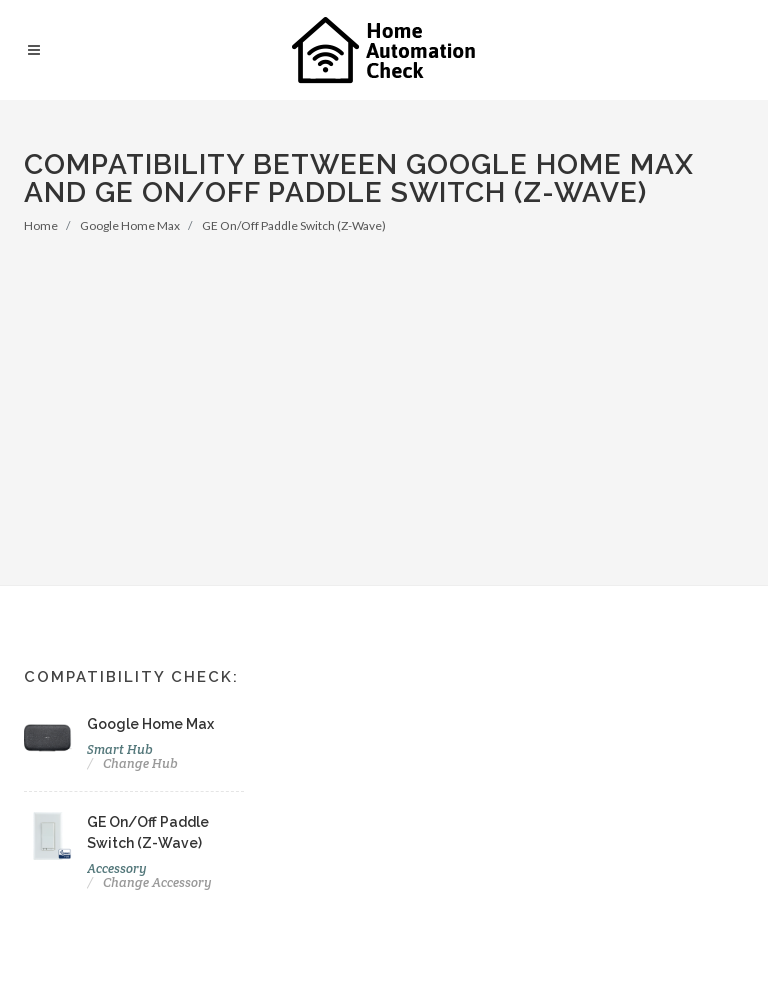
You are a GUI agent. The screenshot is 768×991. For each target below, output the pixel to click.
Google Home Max (130, 225)
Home (41, 225)
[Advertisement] (384, 385)
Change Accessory (157, 882)
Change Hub (140, 763)
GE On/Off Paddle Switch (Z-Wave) (294, 225)
